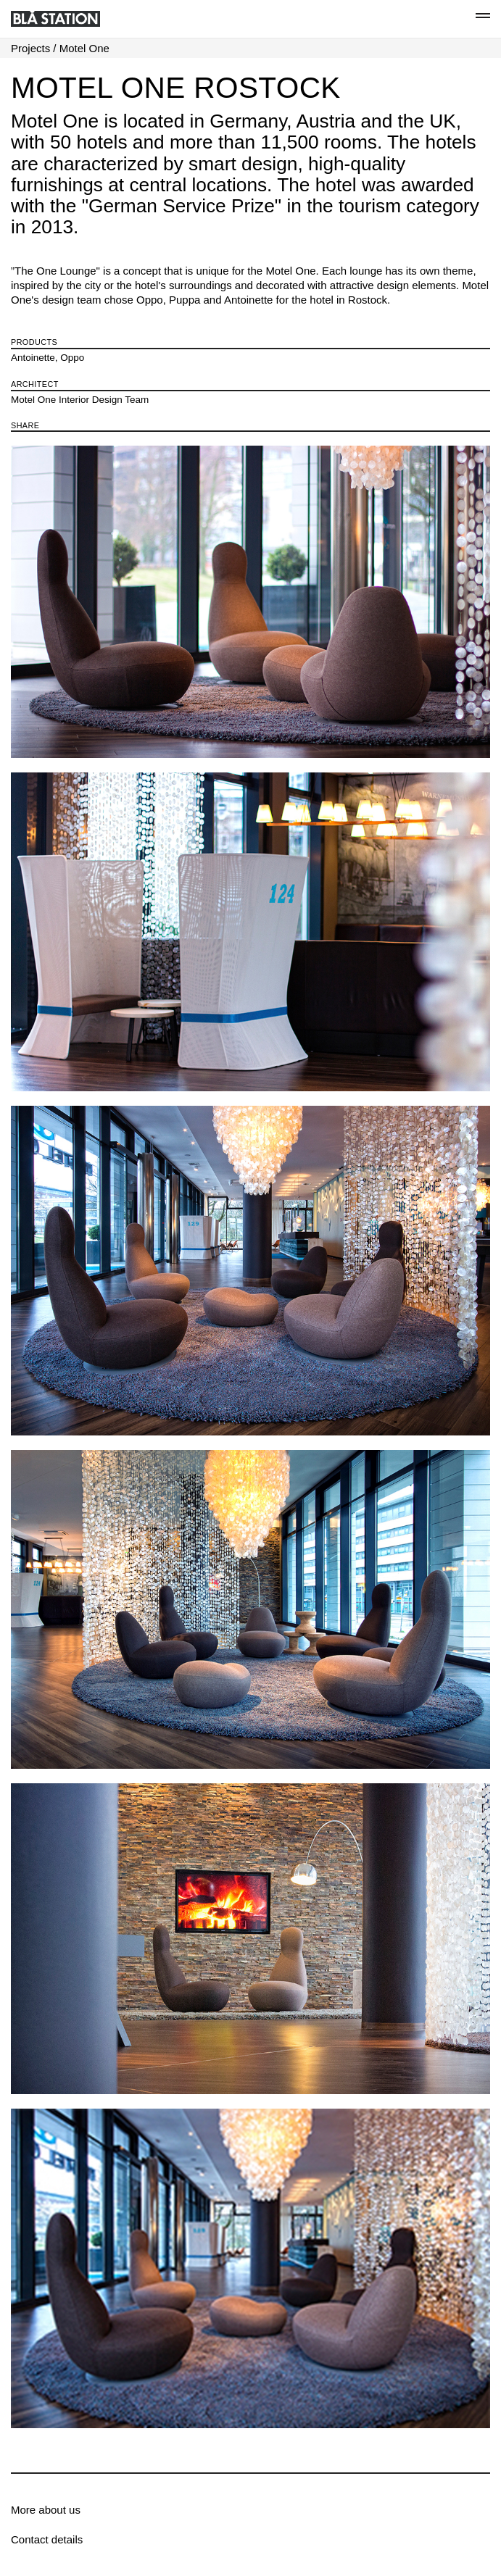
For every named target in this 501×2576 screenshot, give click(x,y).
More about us (45, 2510)
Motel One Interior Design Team (80, 399)
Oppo (72, 357)
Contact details (47, 2539)
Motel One (84, 48)
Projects (30, 48)
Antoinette (33, 357)
